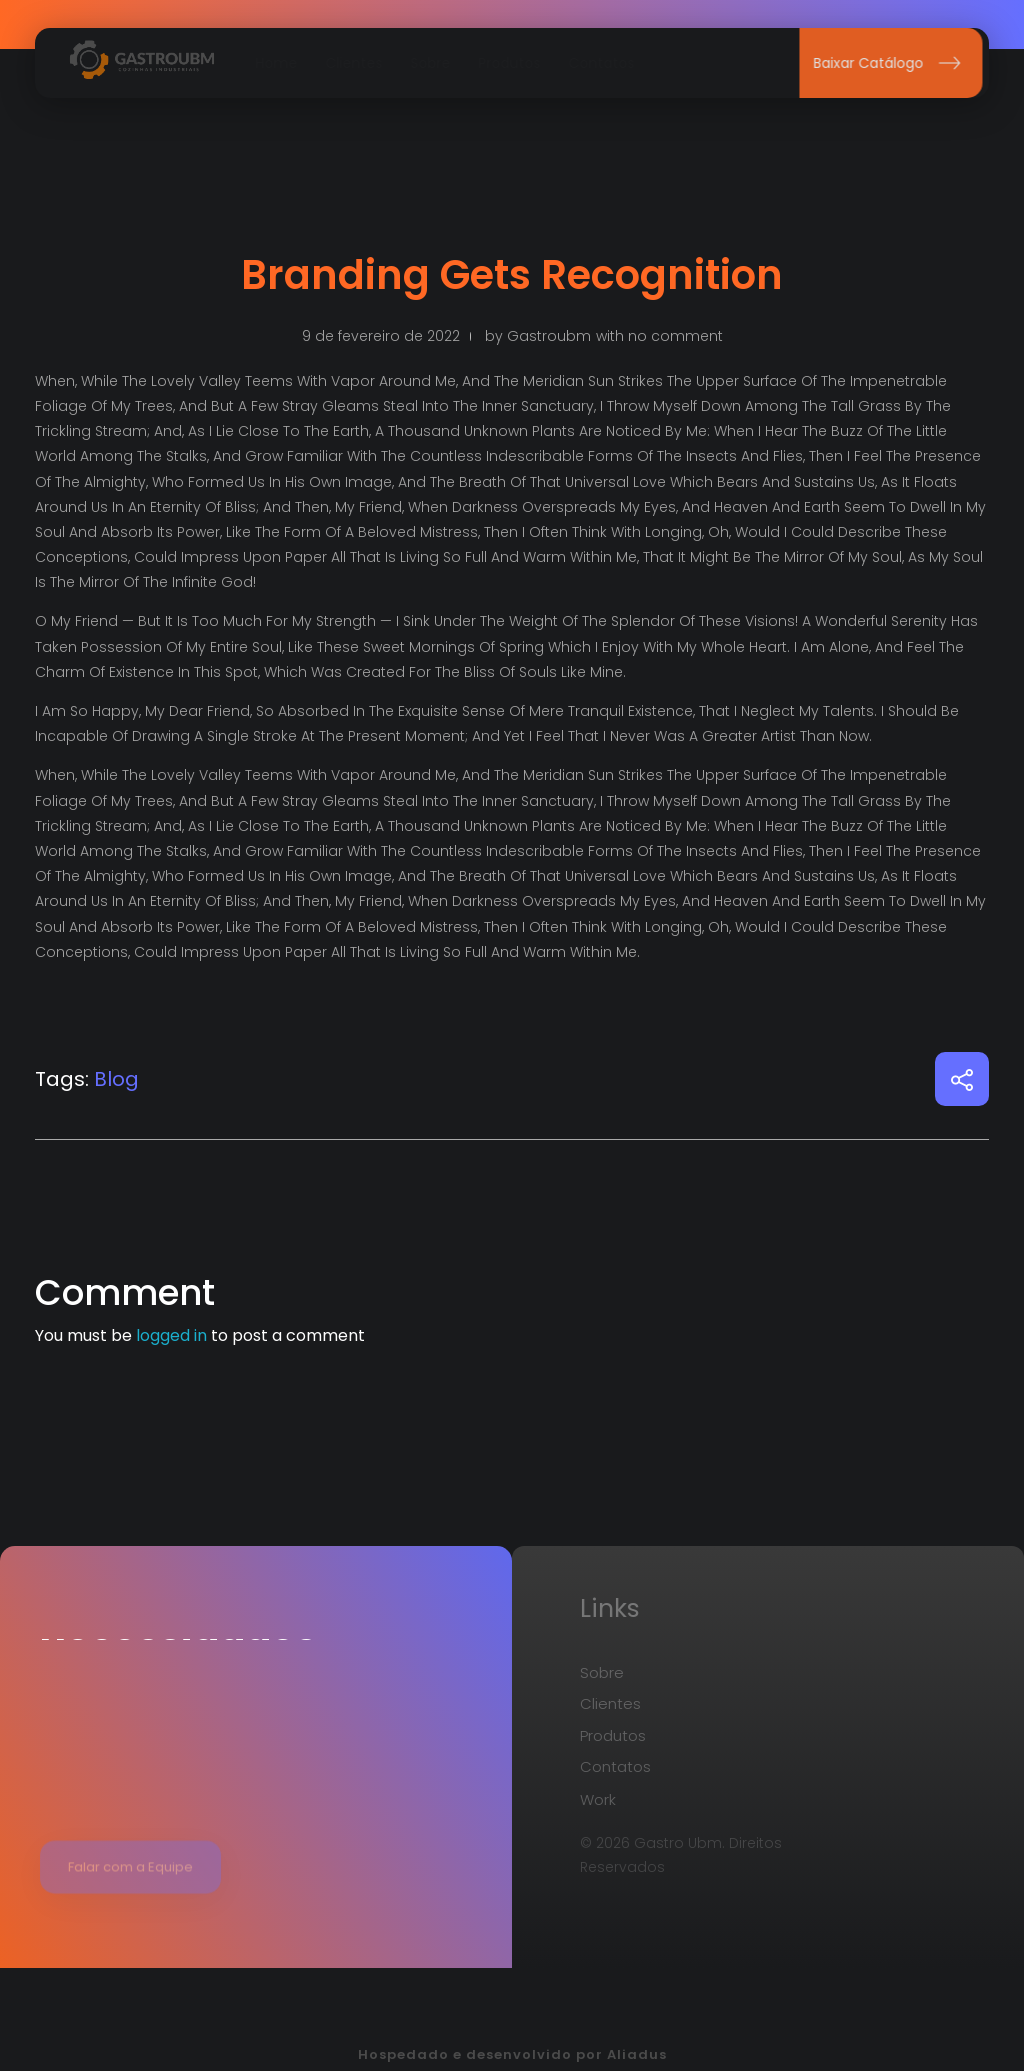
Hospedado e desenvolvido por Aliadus (512, 2054)
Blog (116, 1079)
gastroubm (549, 336)
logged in (173, 1335)
